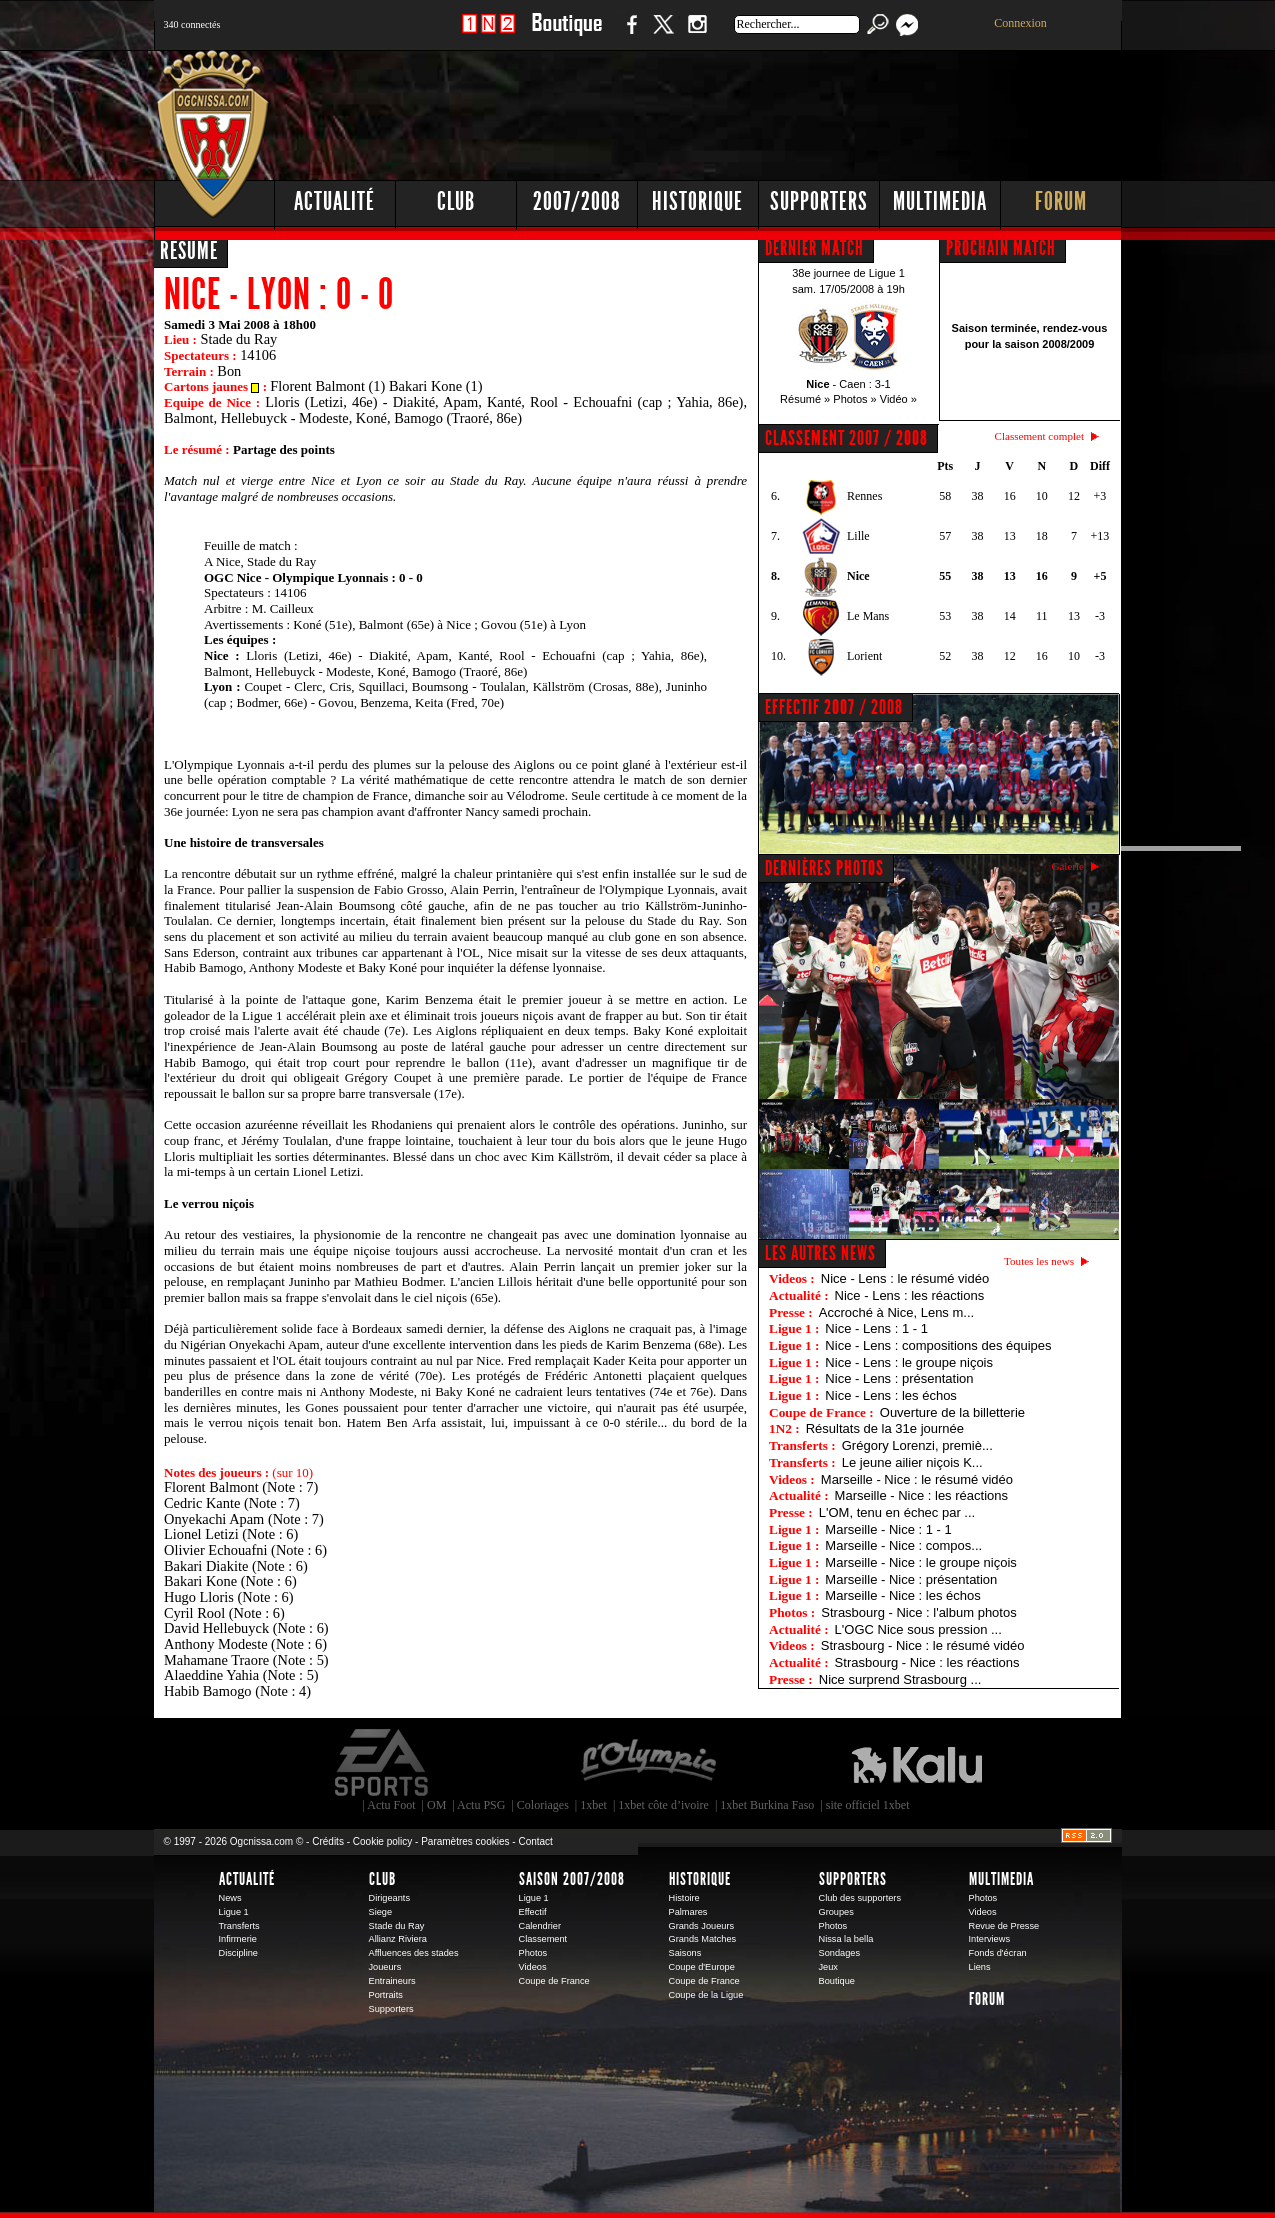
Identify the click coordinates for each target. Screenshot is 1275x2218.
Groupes (836, 1912)
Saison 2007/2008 (572, 1879)
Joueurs (385, 1967)
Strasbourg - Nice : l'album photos (918, 1612)
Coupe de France (554, 1981)
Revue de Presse (1004, 1926)
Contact (535, 1841)
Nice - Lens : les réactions (910, 1295)
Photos (533, 1953)
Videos (533, 1967)
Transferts (239, 1926)
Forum (1061, 201)
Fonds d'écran (998, 1953)
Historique (697, 201)
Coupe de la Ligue (706, 1995)
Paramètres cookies (465, 1841)
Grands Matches (703, 1939)
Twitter (663, 34)
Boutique (566, 34)
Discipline (238, 1953)
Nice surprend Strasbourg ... (900, 1679)
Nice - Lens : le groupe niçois (909, 1362)
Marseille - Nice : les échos (902, 1595)
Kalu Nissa (917, 1763)
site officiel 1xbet (868, 1805)
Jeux (828, 1967)
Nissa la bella (846, 1939)
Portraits (386, 1995)
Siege (381, 1912)
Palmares (688, 1912)
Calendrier (540, 1926)
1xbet (593, 1805)
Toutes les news (1039, 1261)
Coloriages (543, 1805)
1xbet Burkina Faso (767, 1805)
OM (436, 1805)
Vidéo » (898, 399)
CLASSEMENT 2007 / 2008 (846, 438)
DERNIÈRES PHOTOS (824, 868)
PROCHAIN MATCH (1001, 248)
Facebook (629, 34)
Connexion (1020, 23)
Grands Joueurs (702, 1926)
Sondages (840, 1953)
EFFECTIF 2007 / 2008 (834, 707)
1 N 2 (488, 34)
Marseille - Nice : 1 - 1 (888, 1529)
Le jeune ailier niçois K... (912, 1462)
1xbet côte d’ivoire (663, 1805)
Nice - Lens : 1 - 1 (876, 1328)
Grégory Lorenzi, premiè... (917, 1445)
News (230, 1898)
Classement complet (1039, 436)
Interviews (990, 1939)
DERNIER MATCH (814, 248)
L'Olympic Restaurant (648, 1763)
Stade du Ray (397, 1926)
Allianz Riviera (398, 1939)
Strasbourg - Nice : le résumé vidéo (923, 1645)
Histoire (684, 1898)
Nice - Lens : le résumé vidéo (905, 1278)
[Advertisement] (759, 110)
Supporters (819, 201)
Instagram (697, 34)
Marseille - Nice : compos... (903, 1545)
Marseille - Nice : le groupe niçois (920, 1562)
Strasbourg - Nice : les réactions (927, 1662)
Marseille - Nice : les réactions (921, 1495)
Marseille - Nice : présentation (911, 1579)
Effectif (533, 1912)
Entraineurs (392, 1981)
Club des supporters (860, 1898)
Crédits (328, 1841)
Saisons (685, 1953)
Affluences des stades (414, 1953)
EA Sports (383, 1763)
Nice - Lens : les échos (891, 1395)
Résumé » (805, 399)
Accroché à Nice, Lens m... (896, 1312)
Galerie (1067, 866)
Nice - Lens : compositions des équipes (938, 1345)
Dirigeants (390, 1898)
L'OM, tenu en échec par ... (897, 1512)
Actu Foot (391, 1805)
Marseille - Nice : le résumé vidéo (917, 1479)
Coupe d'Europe (702, 1967)
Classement (543, 1939)
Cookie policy (382, 1841)
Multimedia (940, 201)
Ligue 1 (234, 1912)
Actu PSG (481, 1805)
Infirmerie (238, 1939)
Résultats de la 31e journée (885, 1428)
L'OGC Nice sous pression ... (918, 1629)
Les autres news (820, 1253)
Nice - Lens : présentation (899, 1378)
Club (456, 201)
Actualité (334, 201)
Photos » (854, 399)
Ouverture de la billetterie (952, 1412)
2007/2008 (577, 201)
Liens (980, 1967)
